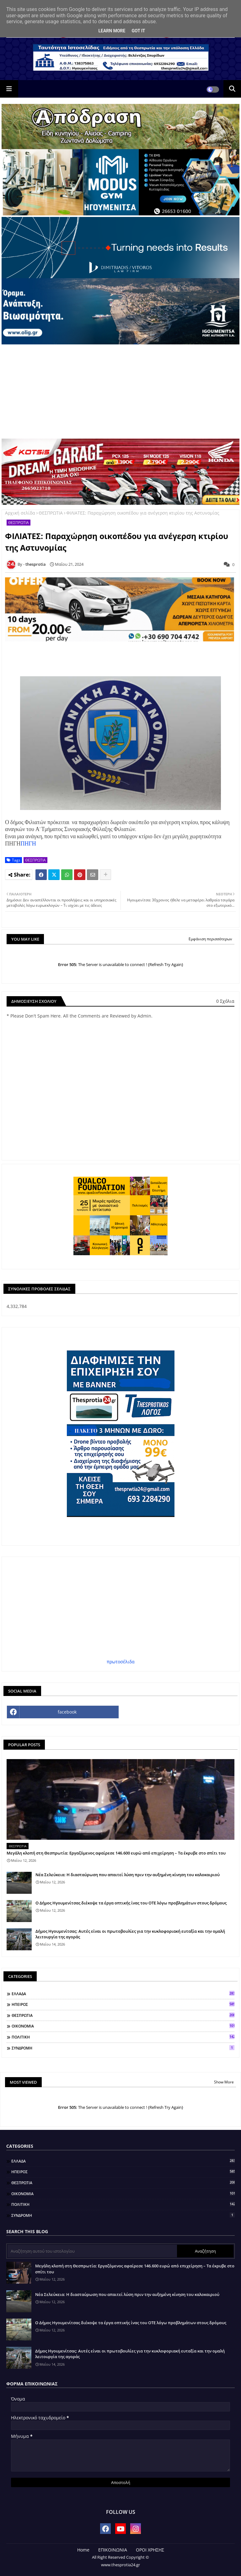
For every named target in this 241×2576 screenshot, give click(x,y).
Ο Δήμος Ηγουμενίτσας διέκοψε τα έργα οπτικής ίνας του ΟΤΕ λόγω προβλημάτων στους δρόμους (131, 1903)
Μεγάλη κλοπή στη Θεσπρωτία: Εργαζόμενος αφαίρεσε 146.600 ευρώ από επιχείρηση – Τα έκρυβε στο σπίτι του (116, 1853)
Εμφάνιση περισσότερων (210, 939)
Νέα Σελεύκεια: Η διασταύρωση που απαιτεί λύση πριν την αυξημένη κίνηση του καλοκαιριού (127, 1874)
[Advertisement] (120, 391)
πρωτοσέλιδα (121, 1662)
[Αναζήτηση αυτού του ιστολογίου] (92, 2251)
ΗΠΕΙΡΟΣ (123, 2004)
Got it (138, 30)
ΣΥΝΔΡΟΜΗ (123, 2048)
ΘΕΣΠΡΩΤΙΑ (51, 513)
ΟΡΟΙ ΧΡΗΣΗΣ (150, 2550)
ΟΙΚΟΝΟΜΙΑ (123, 2026)
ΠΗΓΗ (28, 843)
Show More (224, 2082)
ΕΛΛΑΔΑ (123, 1993)
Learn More (111, 30)
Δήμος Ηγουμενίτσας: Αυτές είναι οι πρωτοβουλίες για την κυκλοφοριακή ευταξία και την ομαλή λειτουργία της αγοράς (130, 1934)
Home (83, 2550)
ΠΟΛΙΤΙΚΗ (123, 2037)
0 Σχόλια (225, 1001)
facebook (67, 1712)
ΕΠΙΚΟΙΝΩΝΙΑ (112, 2550)
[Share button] (105, 874)
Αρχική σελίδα (20, 513)
